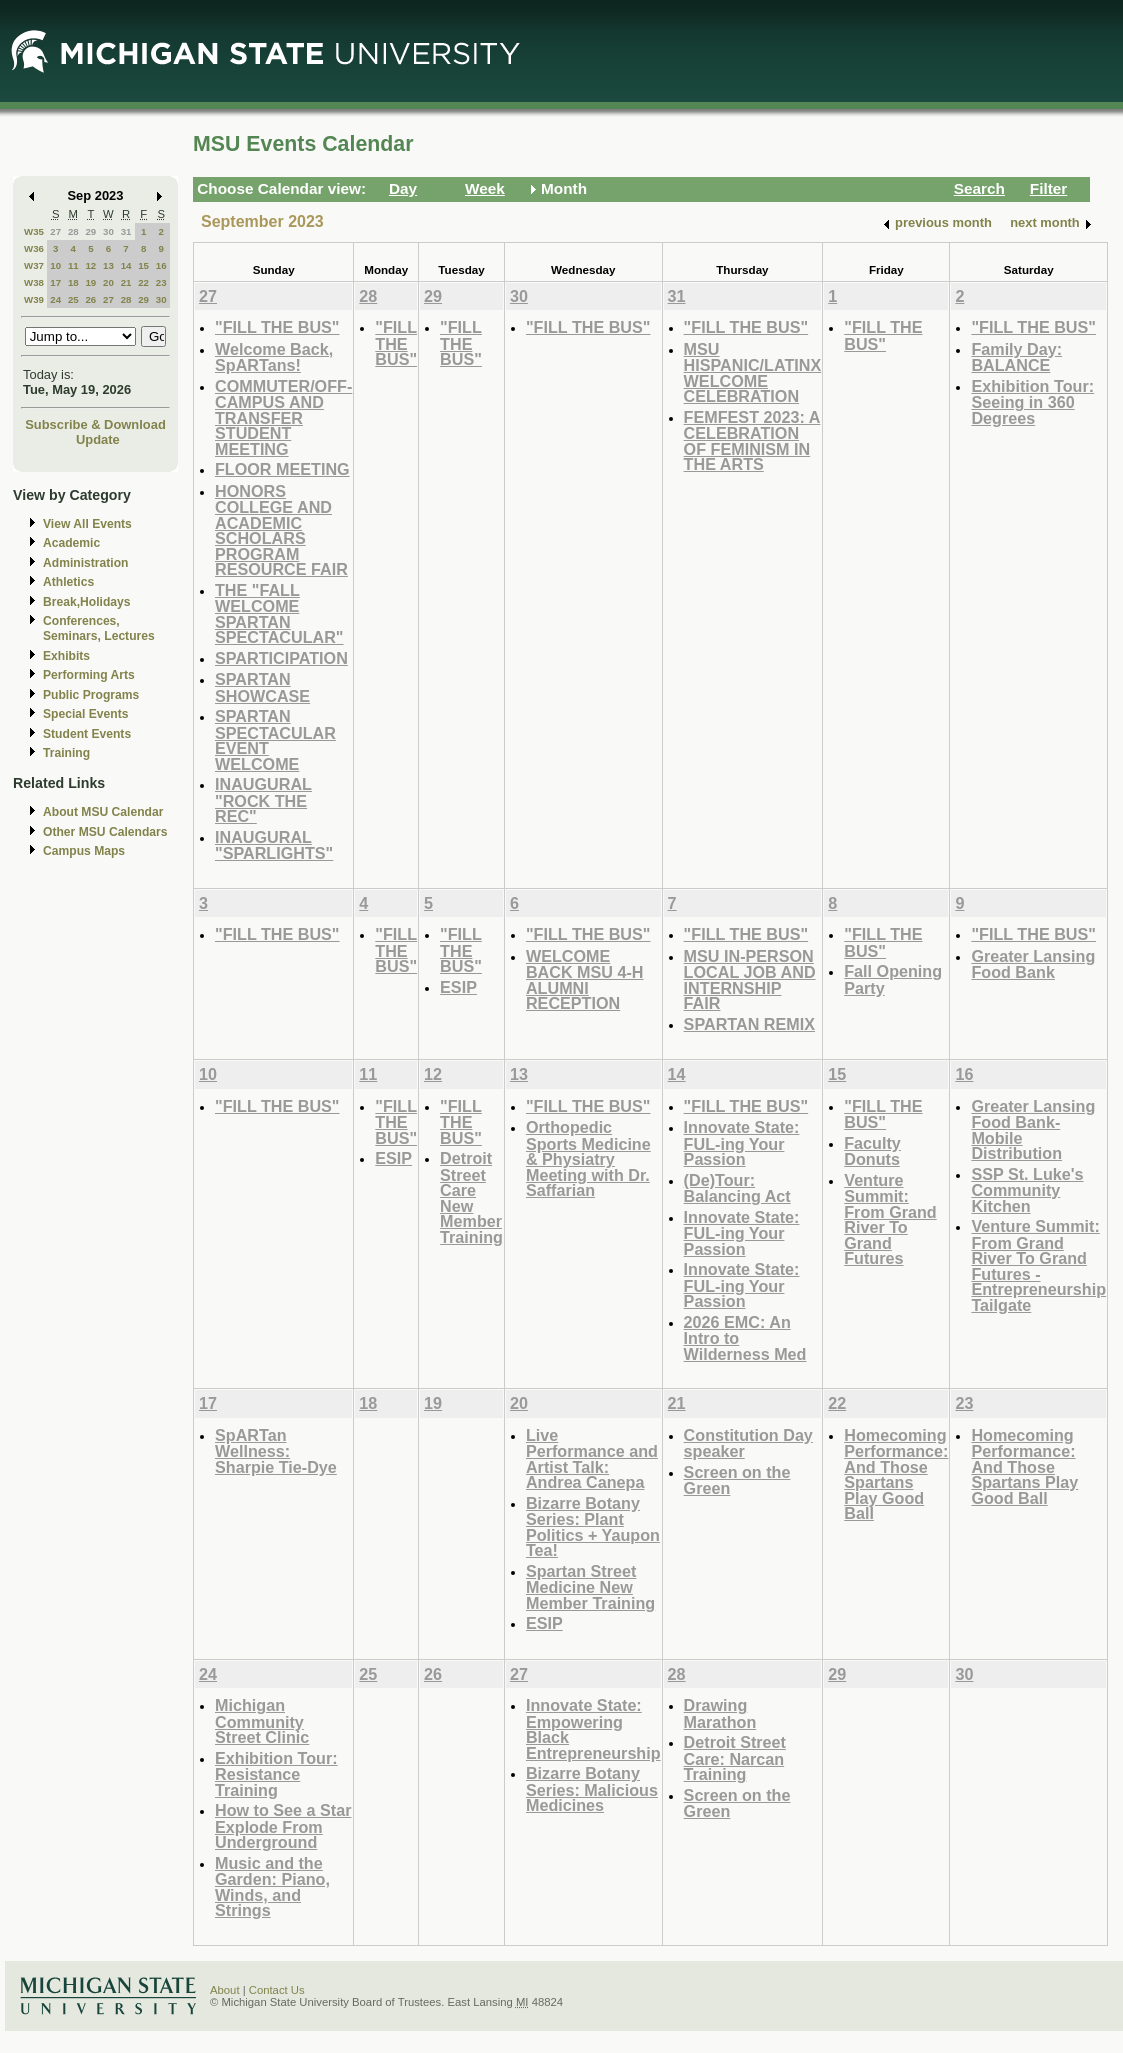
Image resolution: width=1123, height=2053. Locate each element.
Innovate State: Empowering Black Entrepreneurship (593, 1729)
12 (90, 265)
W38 (34, 282)
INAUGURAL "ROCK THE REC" (263, 800)
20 (108, 282)
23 (161, 282)
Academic (71, 543)
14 (126, 265)
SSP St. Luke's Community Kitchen (1027, 1190)
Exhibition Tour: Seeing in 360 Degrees (1032, 402)
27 (55, 231)
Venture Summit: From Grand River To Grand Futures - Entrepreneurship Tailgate (1038, 1265)
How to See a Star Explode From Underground (283, 1826)
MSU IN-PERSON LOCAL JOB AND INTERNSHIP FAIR (750, 980)
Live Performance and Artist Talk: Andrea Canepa (592, 1459)
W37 (34, 265)
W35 (34, 231)
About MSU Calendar (103, 812)
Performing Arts (89, 675)
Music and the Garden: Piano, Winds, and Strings (272, 1887)
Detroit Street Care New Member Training (471, 1197)
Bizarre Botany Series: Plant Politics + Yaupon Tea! (593, 1527)
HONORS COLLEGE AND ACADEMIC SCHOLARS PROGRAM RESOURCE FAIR (281, 530)
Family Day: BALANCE (1016, 357)
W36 (34, 248)
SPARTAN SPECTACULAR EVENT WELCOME (275, 740)
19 (90, 282)
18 (73, 282)
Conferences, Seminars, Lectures (99, 628)
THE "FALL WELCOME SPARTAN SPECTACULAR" (279, 614)
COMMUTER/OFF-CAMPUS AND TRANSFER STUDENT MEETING (283, 417)
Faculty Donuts (872, 1151)
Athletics (68, 582)
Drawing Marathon (720, 1713)
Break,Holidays (87, 602)
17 (55, 282)
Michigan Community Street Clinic (262, 1721)
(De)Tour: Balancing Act (737, 1188)
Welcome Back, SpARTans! (274, 357)
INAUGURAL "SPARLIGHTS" (274, 845)
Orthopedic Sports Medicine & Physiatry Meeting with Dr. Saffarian (588, 1158)
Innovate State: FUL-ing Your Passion (742, 1143)
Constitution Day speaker (748, 1443)
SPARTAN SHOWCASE (262, 687)
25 (73, 299)
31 (126, 231)
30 (108, 231)
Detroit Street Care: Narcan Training (735, 1758)
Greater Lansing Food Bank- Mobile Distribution (1033, 1130)
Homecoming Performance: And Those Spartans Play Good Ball (896, 1474)
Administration (85, 563)
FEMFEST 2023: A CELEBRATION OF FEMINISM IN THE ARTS (752, 441)
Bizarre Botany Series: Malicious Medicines (592, 1789)
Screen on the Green (737, 1480)
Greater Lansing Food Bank (1033, 964)
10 (55, 265)
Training (66, 753)
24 (55, 299)
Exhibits (66, 656)
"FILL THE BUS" (277, 327)
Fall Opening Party (893, 979)
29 (90, 231)
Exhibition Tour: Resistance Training (276, 1774)
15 (143, 265)
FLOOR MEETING (282, 469)
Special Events (85, 714)
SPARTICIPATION (281, 658)
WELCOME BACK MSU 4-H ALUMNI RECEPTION (585, 980)
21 (126, 282)
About (225, 1990)
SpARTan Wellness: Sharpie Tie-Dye (276, 1451)
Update (98, 439)
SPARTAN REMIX (749, 1024)
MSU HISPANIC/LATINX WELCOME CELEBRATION (753, 373)
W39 (34, 299)
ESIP (458, 987)
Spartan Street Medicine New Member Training (590, 1587)
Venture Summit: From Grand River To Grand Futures (890, 1219)
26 (90, 299)
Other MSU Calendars (105, 832)
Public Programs (91, 695)
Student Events (87, 734)
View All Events (87, 524)
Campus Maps (84, 851)
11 (73, 265)
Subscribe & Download (95, 424)
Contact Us (277, 1990)
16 (161, 265)
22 (143, 282)
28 (73, 231)
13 (108, 265)
